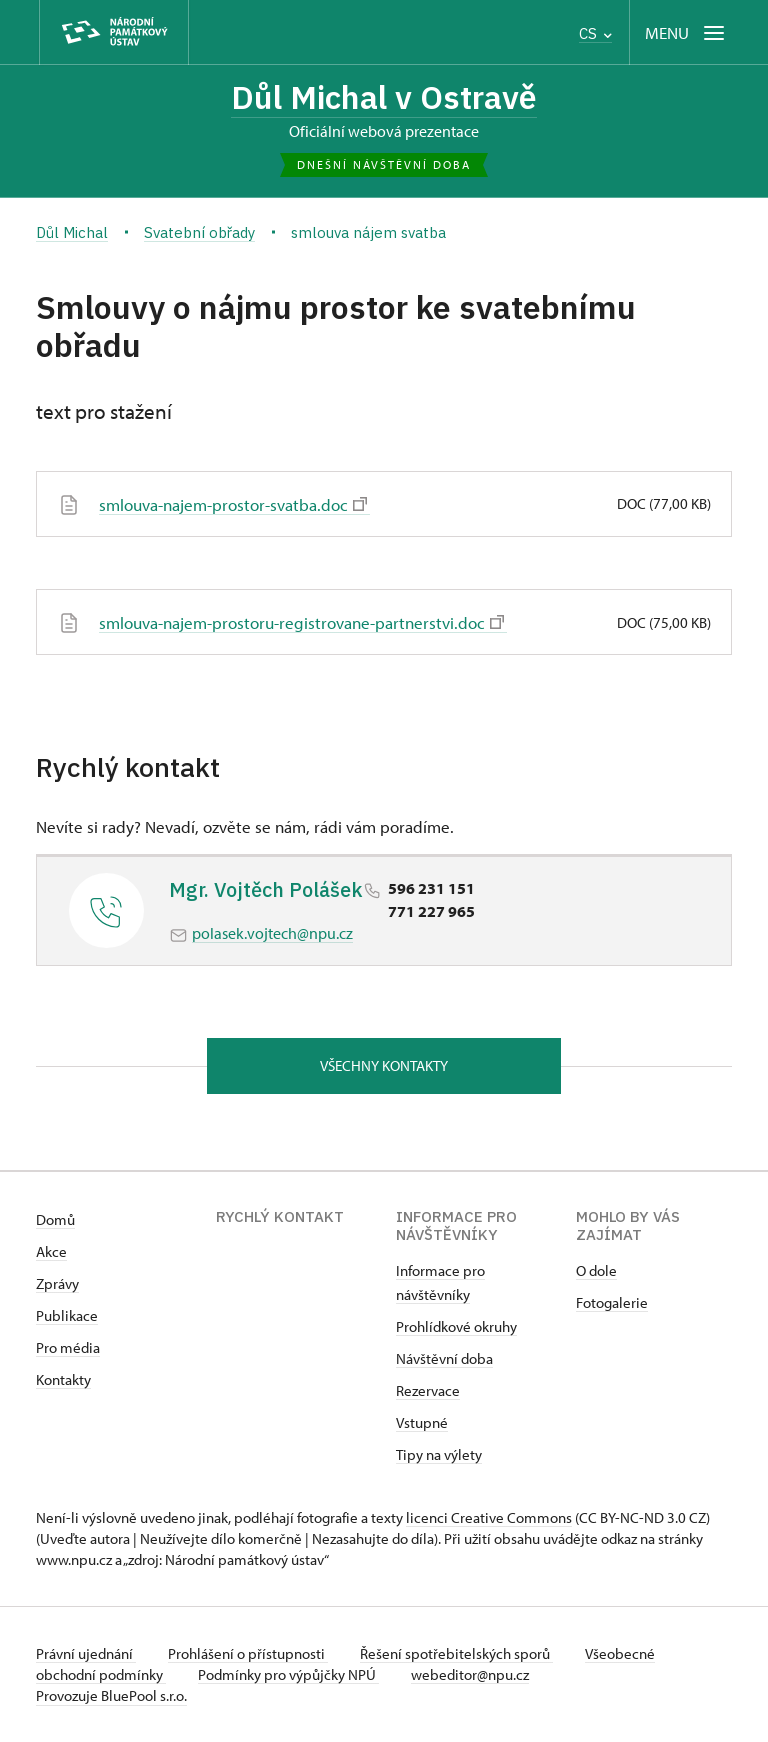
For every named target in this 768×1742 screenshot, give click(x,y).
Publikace (67, 1315)
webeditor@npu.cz (470, 1674)
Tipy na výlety (439, 1454)
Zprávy (57, 1283)
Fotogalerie (612, 1302)
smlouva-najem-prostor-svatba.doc (233, 504)
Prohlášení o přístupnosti (248, 1653)
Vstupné (422, 1422)
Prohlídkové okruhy (456, 1326)
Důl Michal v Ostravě (384, 97)
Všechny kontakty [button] (384, 1065)
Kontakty (63, 1379)
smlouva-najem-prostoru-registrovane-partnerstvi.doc (301, 622)
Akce (51, 1251)
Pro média (68, 1347)
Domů (55, 1219)
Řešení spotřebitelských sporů (456, 1653)
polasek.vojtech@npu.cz (272, 933)
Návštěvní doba (444, 1358)
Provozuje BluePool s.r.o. (111, 1695)
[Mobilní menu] (686, 32)
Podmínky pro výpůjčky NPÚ (288, 1674)
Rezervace (428, 1390)
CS (595, 33)
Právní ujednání (86, 1653)
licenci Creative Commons (489, 1517)
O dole (596, 1270)
